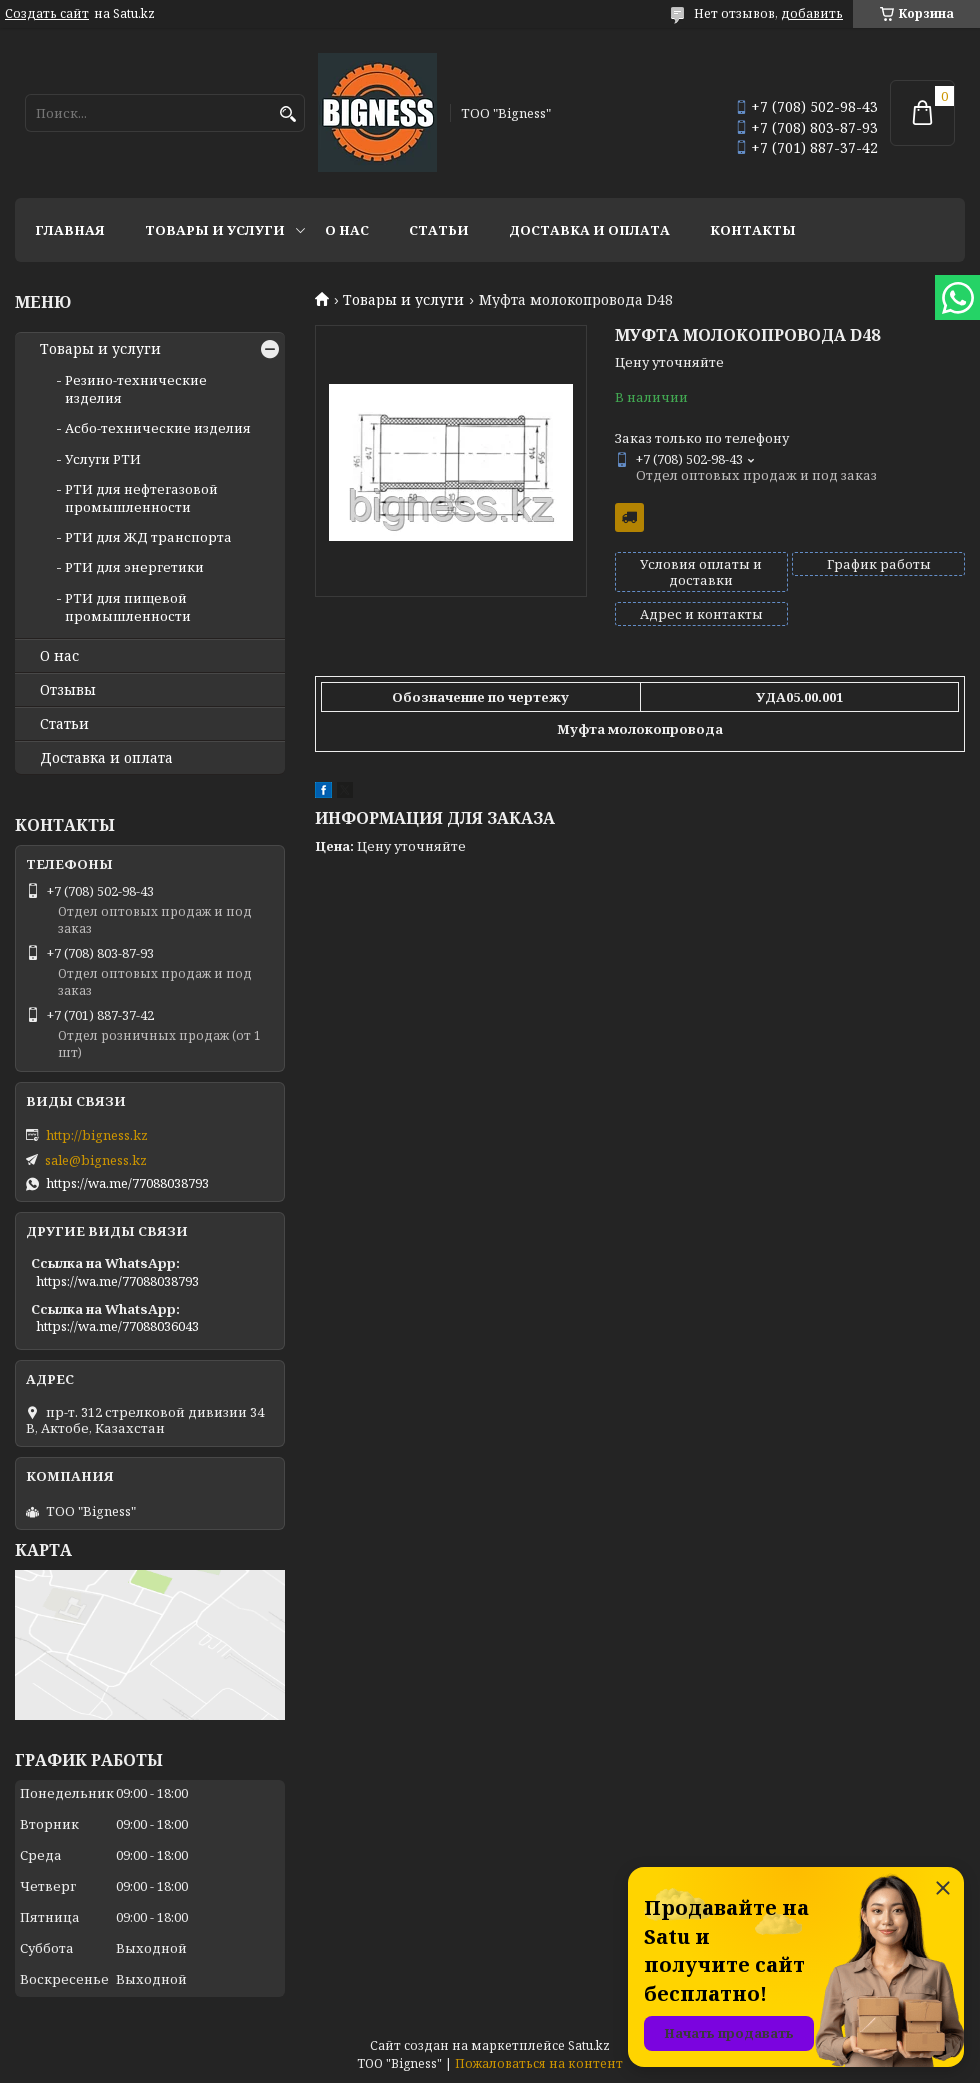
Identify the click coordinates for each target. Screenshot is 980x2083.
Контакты (753, 230)
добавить (812, 13)
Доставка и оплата (589, 230)
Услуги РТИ (103, 459)
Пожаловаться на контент (539, 2063)
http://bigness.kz (97, 1135)
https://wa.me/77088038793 (127, 1183)
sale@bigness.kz (96, 1160)
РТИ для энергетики (134, 567)
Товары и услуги (215, 230)
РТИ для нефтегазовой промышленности (141, 498)
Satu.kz (589, 2045)
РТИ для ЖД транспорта (148, 537)
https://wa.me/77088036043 (117, 1326)
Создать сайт (47, 14)
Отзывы (68, 690)
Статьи (439, 230)
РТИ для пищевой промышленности (128, 607)
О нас (347, 230)
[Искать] (287, 114)
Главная (70, 230)
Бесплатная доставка (629, 517)
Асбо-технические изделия (158, 428)
